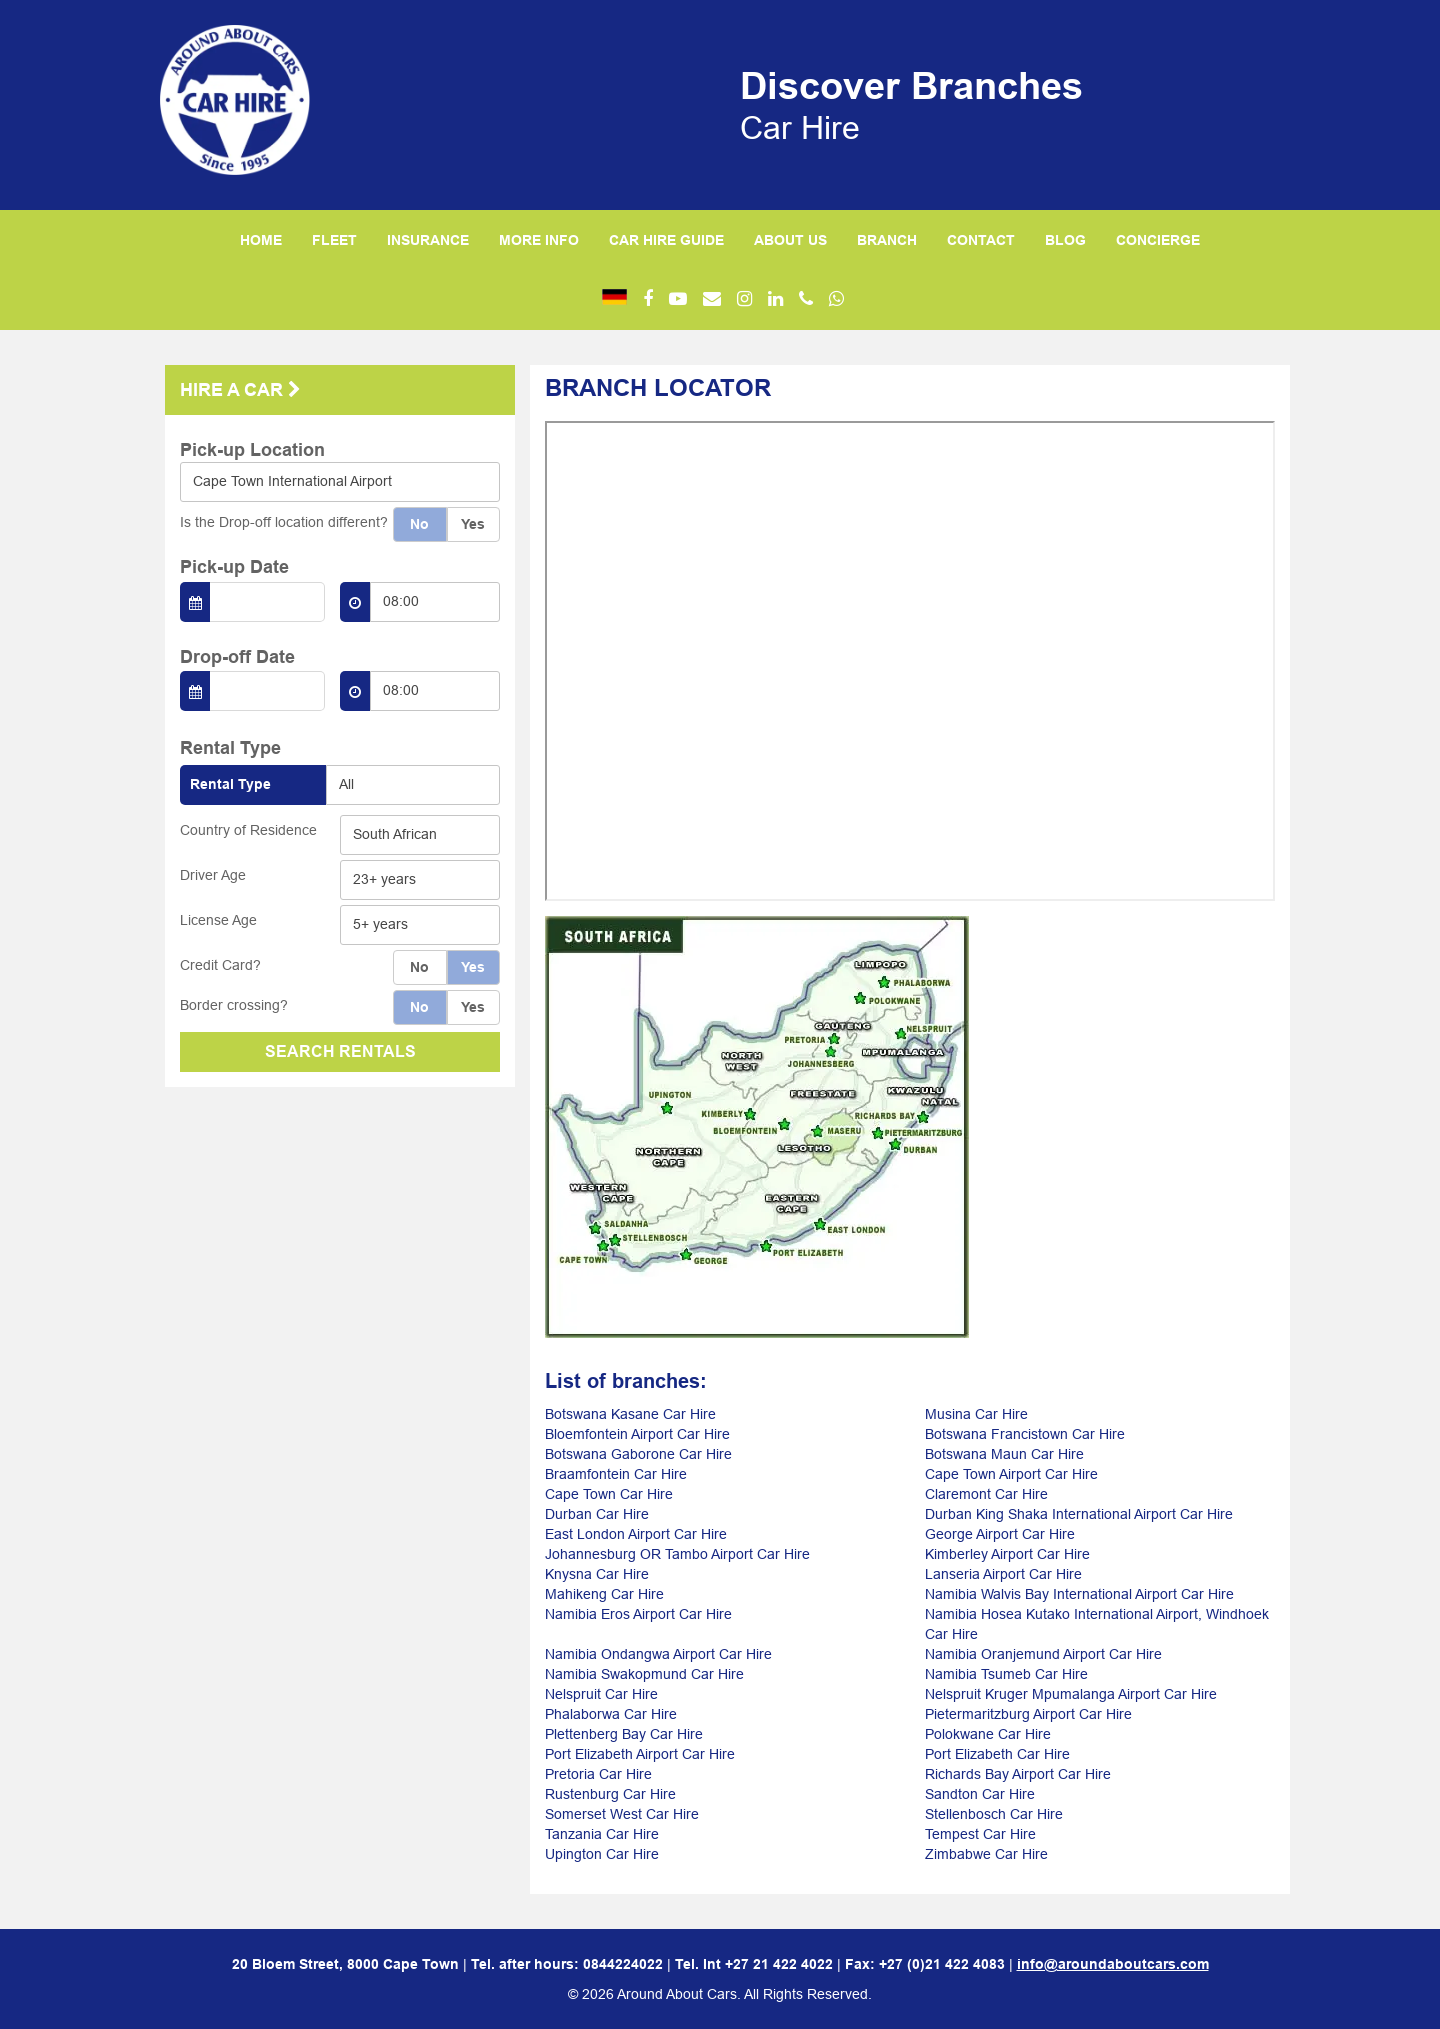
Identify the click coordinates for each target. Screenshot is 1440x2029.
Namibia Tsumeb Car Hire (1006, 1674)
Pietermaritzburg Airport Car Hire (1028, 1714)
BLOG (1065, 240)
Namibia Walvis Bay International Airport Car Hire (1079, 1594)
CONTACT (981, 240)
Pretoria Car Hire (598, 1774)
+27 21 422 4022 (779, 1964)
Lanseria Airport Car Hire (1003, 1574)
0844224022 (623, 1964)
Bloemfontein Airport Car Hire (637, 1434)
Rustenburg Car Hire (610, 1794)
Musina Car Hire (976, 1414)
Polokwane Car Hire (988, 1734)
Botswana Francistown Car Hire (1025, 1434)
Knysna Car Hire (597, 1574)
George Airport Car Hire (1000, 1534)
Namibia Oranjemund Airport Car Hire (1043, 1654)
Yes (473, 524)
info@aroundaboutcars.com (1113, 1964)
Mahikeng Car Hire (604, 1594)
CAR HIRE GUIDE (666, 240)
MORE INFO (539, 240)
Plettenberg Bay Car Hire (624, 1734)
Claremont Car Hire (986, 1494)
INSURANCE (428, 240)
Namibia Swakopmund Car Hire (644, 1674)
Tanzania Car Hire (602, 1834)
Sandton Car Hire (980, 1794)
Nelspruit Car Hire (601, 1694)
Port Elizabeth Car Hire (997, 1754)
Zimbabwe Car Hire (986, 1854)
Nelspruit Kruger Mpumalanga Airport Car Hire (1071, 1694)
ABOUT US (790, 240)
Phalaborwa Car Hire (611, 1714)
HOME (261, 240)
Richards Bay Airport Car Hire (1018, 1774)
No (419, 524)
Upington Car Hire (602, 1854)
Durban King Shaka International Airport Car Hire (1079, 1514)
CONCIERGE (1158, 240)
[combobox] (340, 482)
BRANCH (887, 240)
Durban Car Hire (597, 1514)
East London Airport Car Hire (636, 1534)
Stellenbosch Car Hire (994, 1814)
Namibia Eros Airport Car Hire (638, 1614)
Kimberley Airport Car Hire (1007, 1554)
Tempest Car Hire (980, 1834)
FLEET (334, 240)
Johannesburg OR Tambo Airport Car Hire (677, 1554)
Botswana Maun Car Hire (1004, 1454)
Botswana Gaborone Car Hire (638, 1454)
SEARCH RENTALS (340, 1051)
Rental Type (230, 784)
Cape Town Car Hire (609, 1494)
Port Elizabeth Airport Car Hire (640, 1754)
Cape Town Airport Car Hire (1011, 1474)
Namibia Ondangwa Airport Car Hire (658, 1654)
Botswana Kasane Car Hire (630, 1414)
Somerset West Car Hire (622, 1814)
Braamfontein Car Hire (616, 1474)
